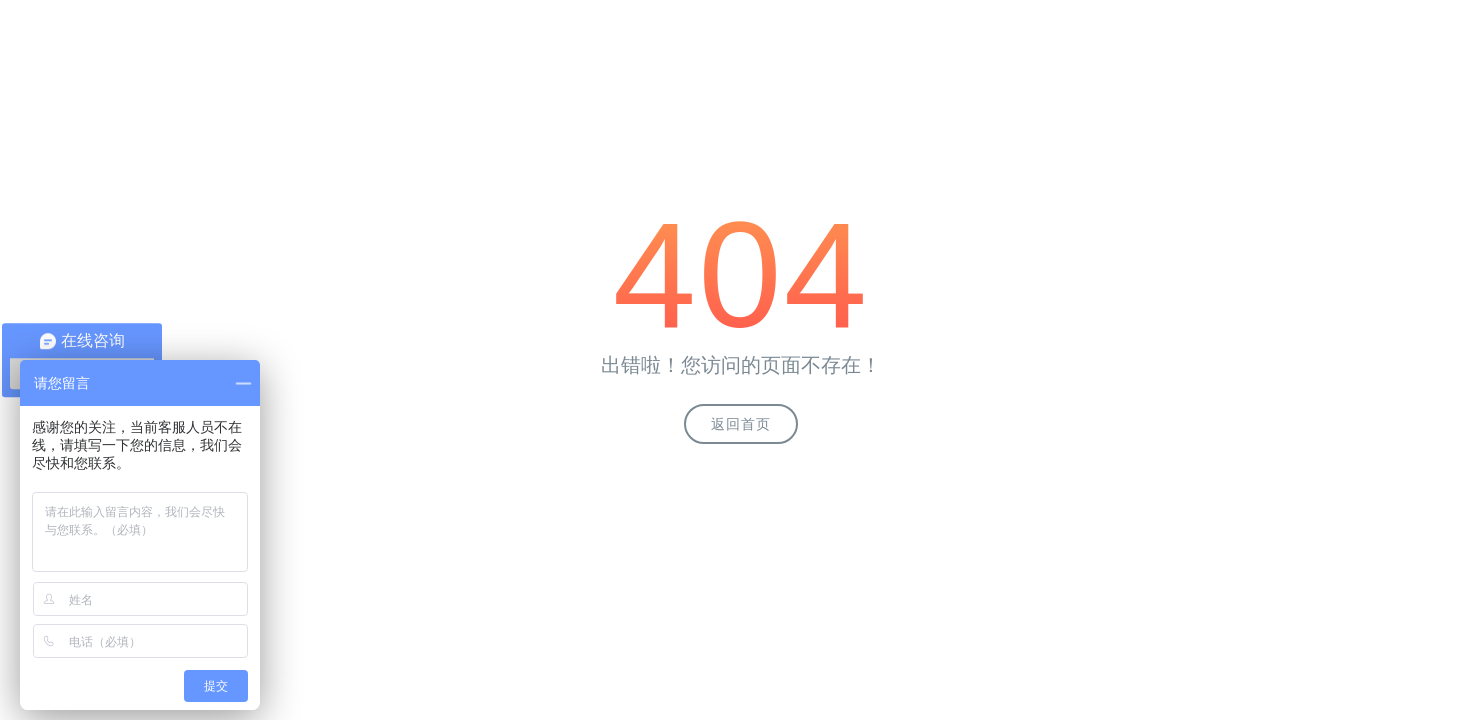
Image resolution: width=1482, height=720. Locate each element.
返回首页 (741, 424)
